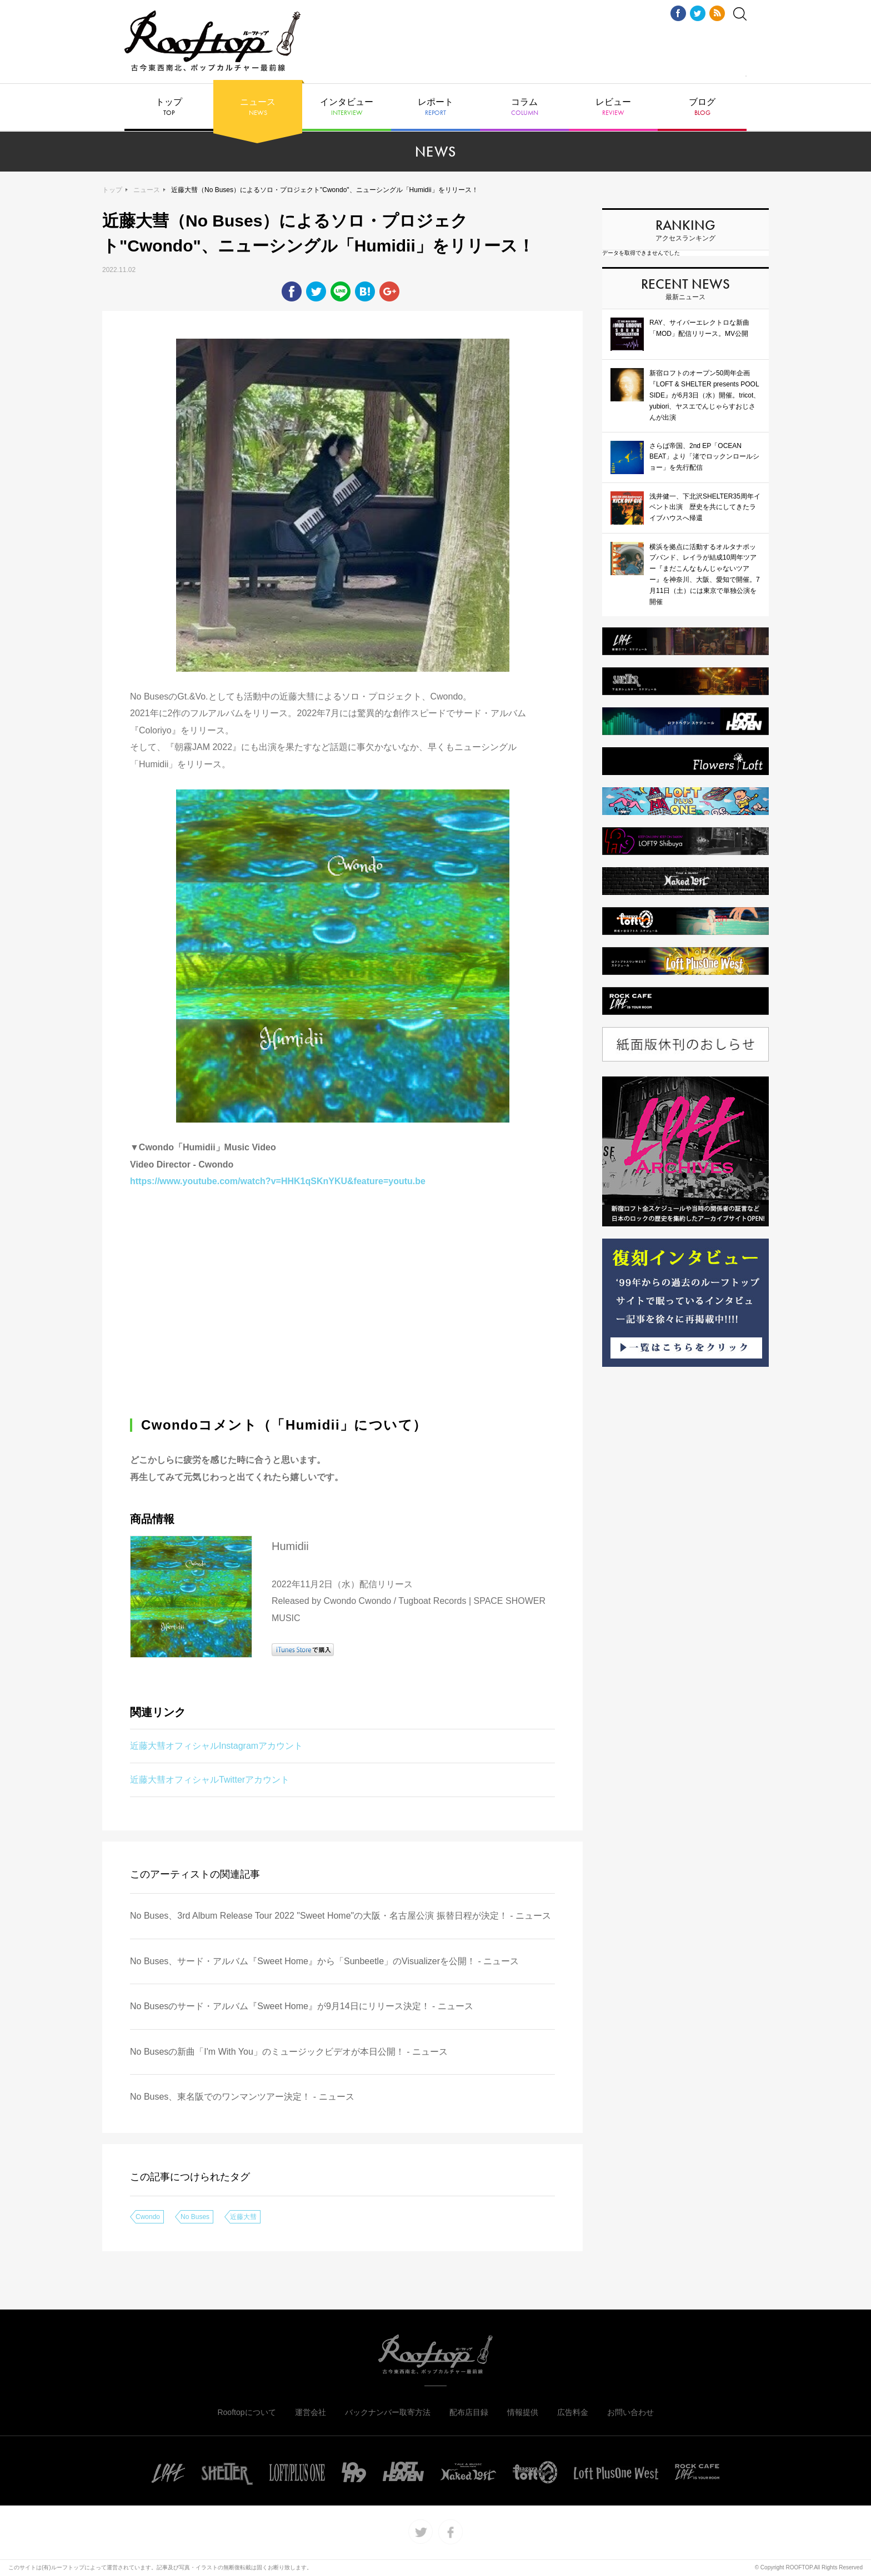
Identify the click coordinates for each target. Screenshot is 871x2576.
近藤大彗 (243, 2217)
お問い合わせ (630, 2412)
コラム (524, 107)
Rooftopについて (246, 2412)
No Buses (195, 2217)
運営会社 (310, 2412)
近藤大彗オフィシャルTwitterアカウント (209, 1779)
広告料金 (572, 2412)
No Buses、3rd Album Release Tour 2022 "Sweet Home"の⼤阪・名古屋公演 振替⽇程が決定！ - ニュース (340, 1915)
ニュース (257, 107)
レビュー (613, 107)
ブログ (702, 107)
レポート (435, 107)
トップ (168, 107)
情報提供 (522, 2412)
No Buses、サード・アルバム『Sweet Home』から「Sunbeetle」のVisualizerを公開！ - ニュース (324, 1961)
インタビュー (346, 107)
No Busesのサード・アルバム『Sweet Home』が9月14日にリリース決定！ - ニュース (301, 2006)
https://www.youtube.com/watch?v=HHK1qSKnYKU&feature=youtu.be (278, 1181)
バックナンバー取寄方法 (388, 2412)
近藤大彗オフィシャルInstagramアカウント (216, 1745)
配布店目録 (468, 2412)
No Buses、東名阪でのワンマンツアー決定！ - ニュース (242, 2096)
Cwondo (148, 2217)
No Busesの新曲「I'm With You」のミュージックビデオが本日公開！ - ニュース (289, 2051)
